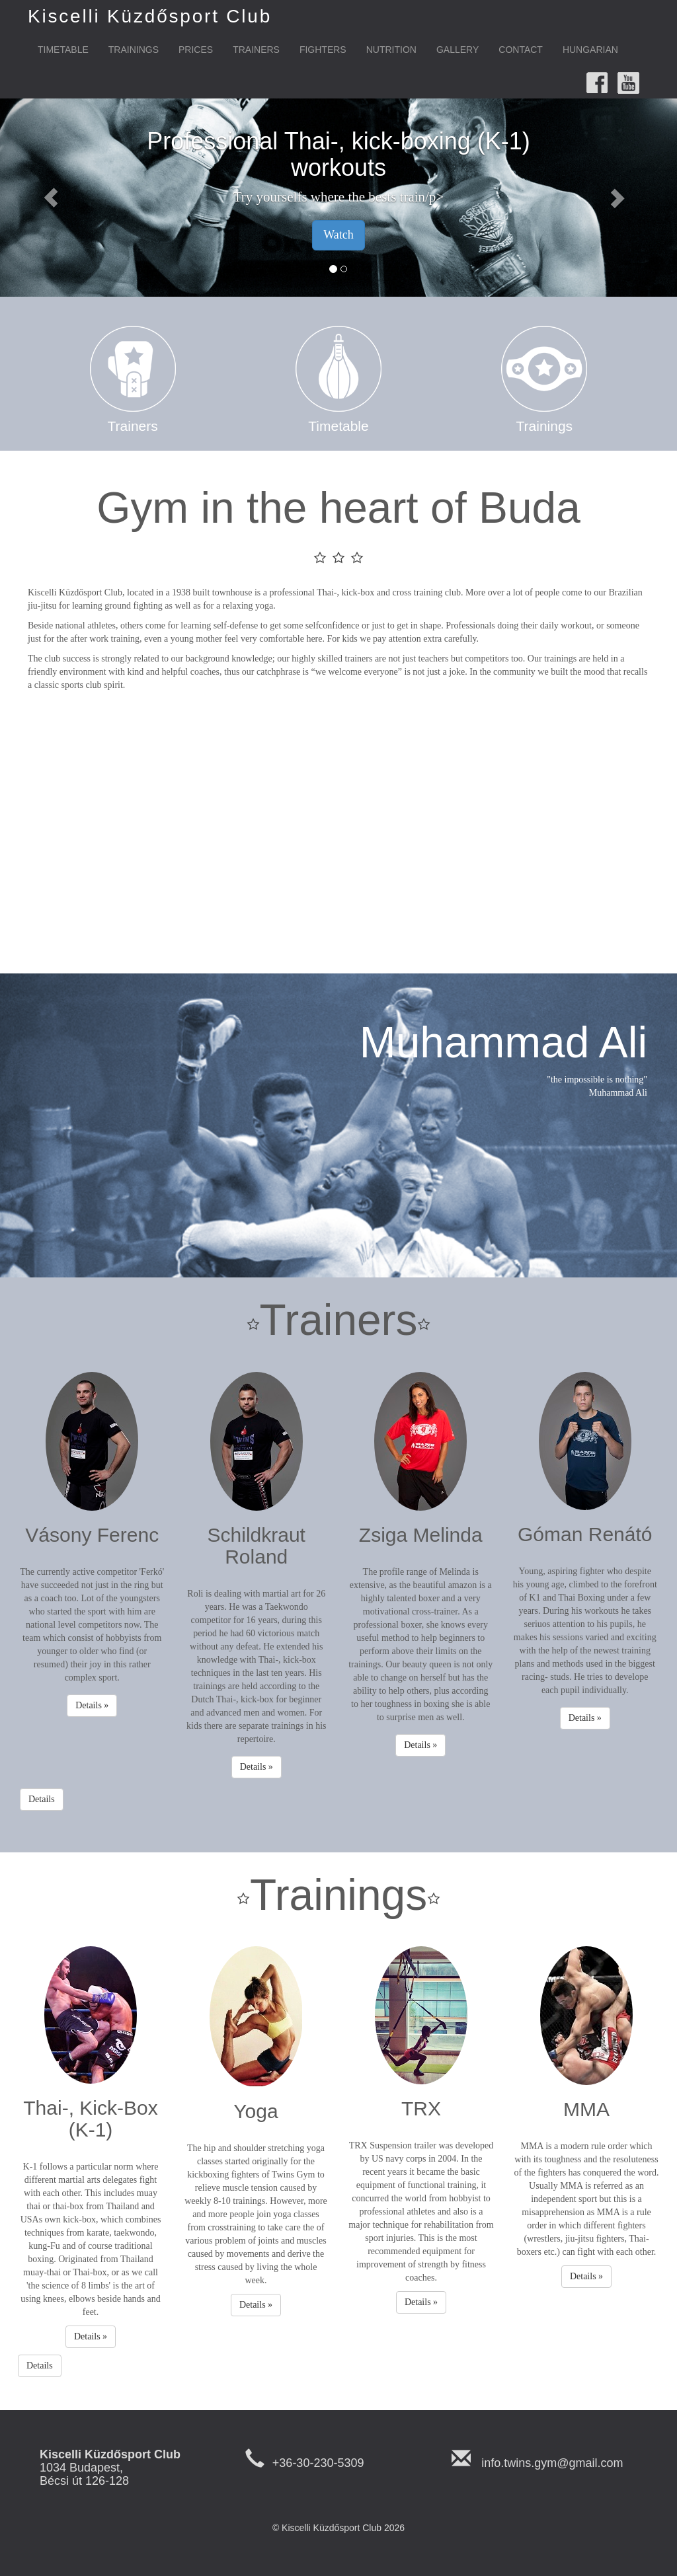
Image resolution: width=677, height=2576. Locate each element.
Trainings (133, 49)
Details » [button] (91, 1705)
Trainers (256, 49)
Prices (196, 49)
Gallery (457, 49)
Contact (520, 49)
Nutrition (391, 49)
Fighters (322, 49)
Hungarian (590, 49)
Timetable (63, 49)
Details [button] (41, 1799)
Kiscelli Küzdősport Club (150, 16)
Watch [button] (338, 234)
